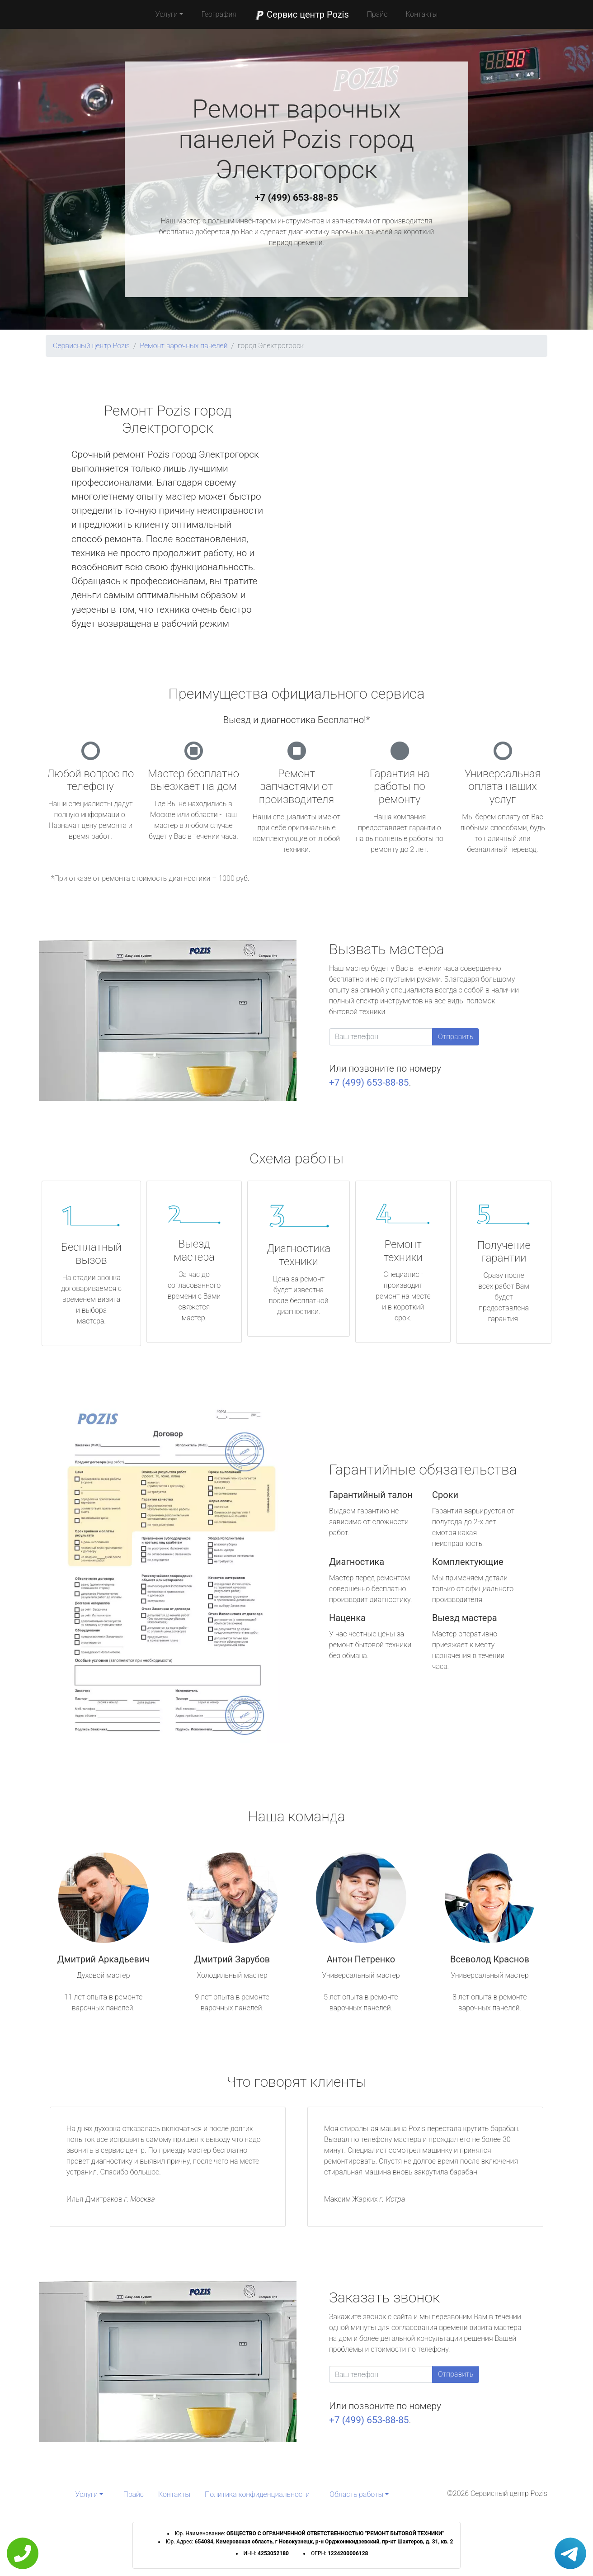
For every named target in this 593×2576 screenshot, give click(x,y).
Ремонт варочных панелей (183, 345)
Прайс (377, 14)
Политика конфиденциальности (257, 2494)
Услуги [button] (166, 14)
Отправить (455, 1036)
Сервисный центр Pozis (91, 345)
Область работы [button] (356, 2494)
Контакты (421, 14)
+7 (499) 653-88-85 (296, 197)
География (218, 14)
